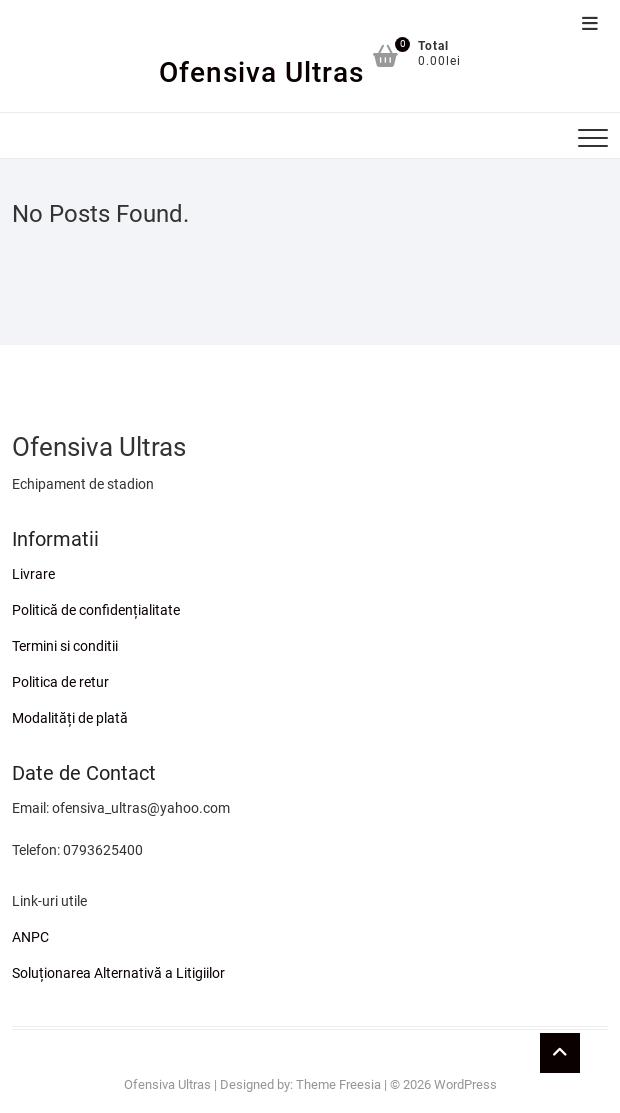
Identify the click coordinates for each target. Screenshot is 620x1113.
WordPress (465, 1084)
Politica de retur (60, 682)
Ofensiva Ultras (261, 72)
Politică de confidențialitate (96, 610)
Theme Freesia (338, 1084)
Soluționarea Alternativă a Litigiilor (118, 973)
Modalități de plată (70, 718)
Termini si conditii (65, 646)
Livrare (33, 574)
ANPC (30, 937)
